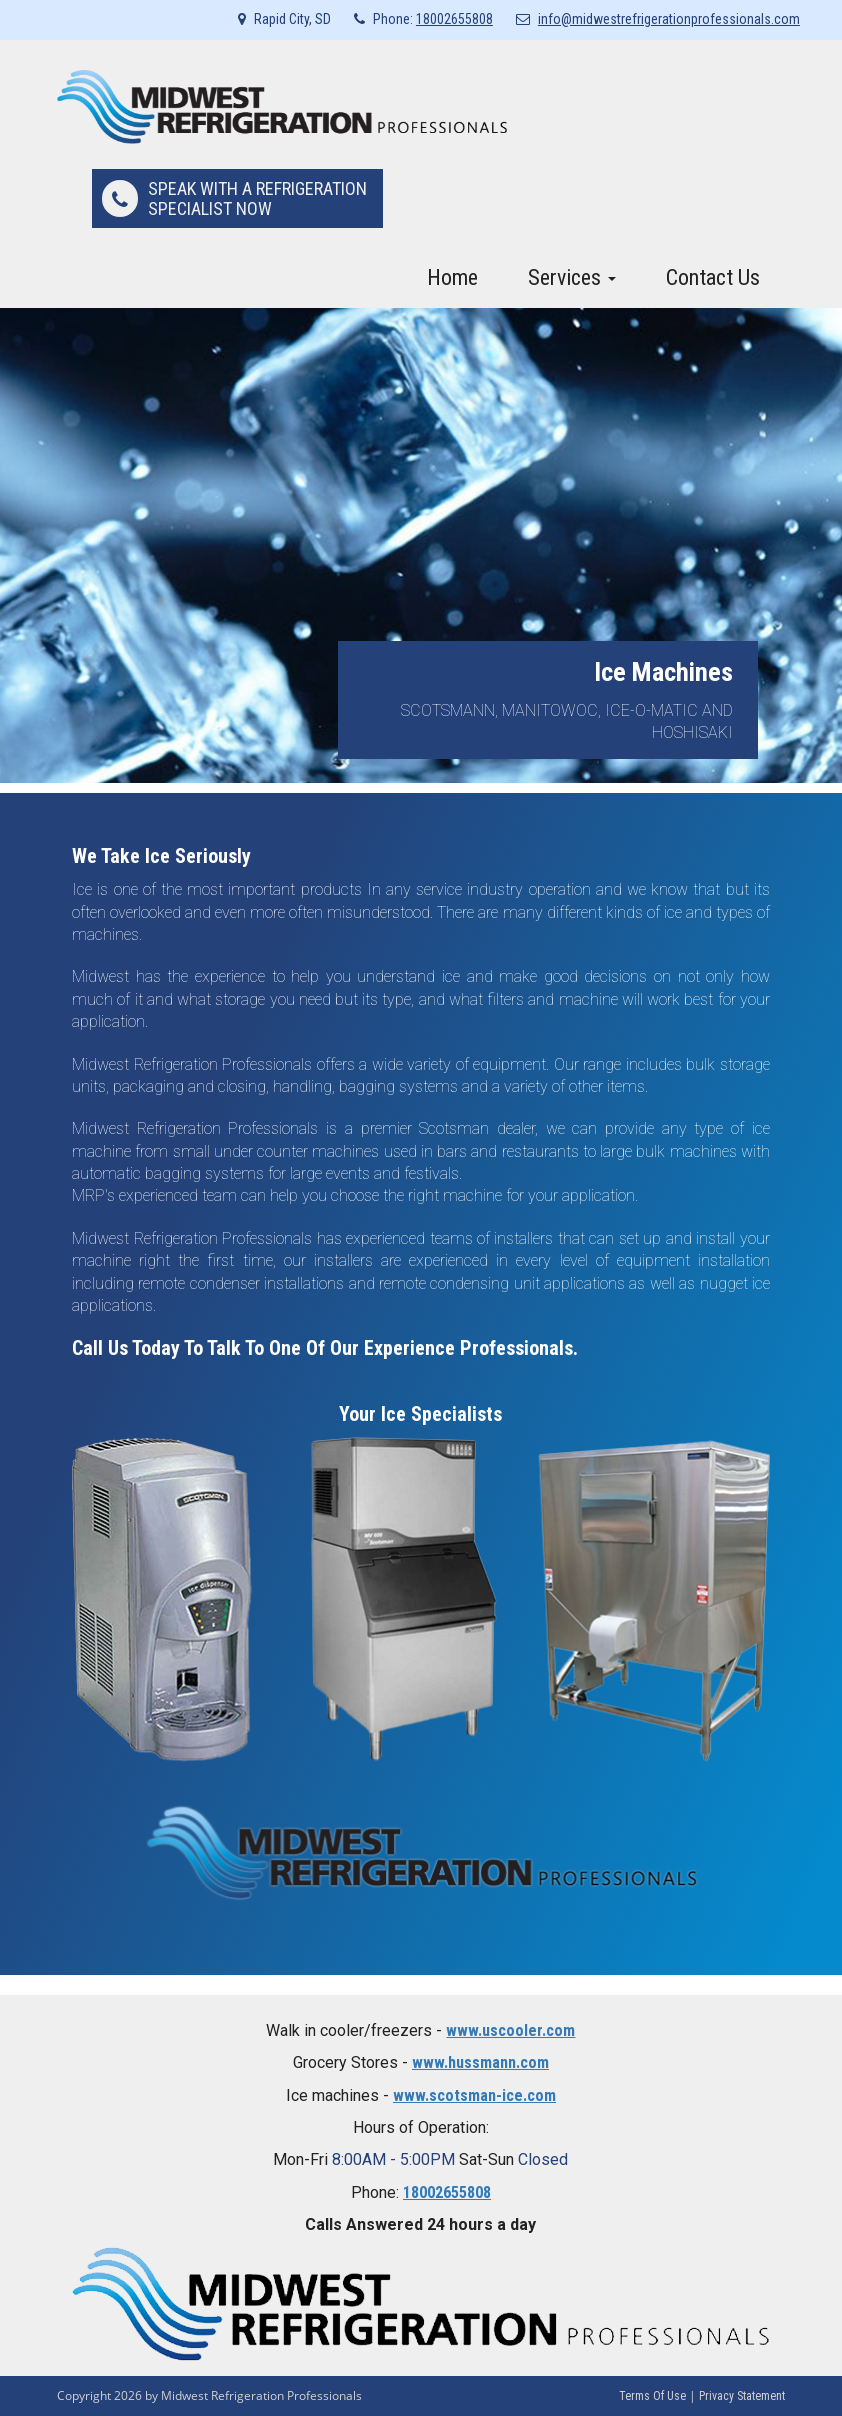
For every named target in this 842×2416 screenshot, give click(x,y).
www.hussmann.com (480, 2062)
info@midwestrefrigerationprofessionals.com (669, 19)
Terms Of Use (652, 2396)
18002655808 (454, 19)
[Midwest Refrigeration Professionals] (282, 105)
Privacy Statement (742, 2396)
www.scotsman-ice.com (474, 2095)
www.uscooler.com (510, 2030)
